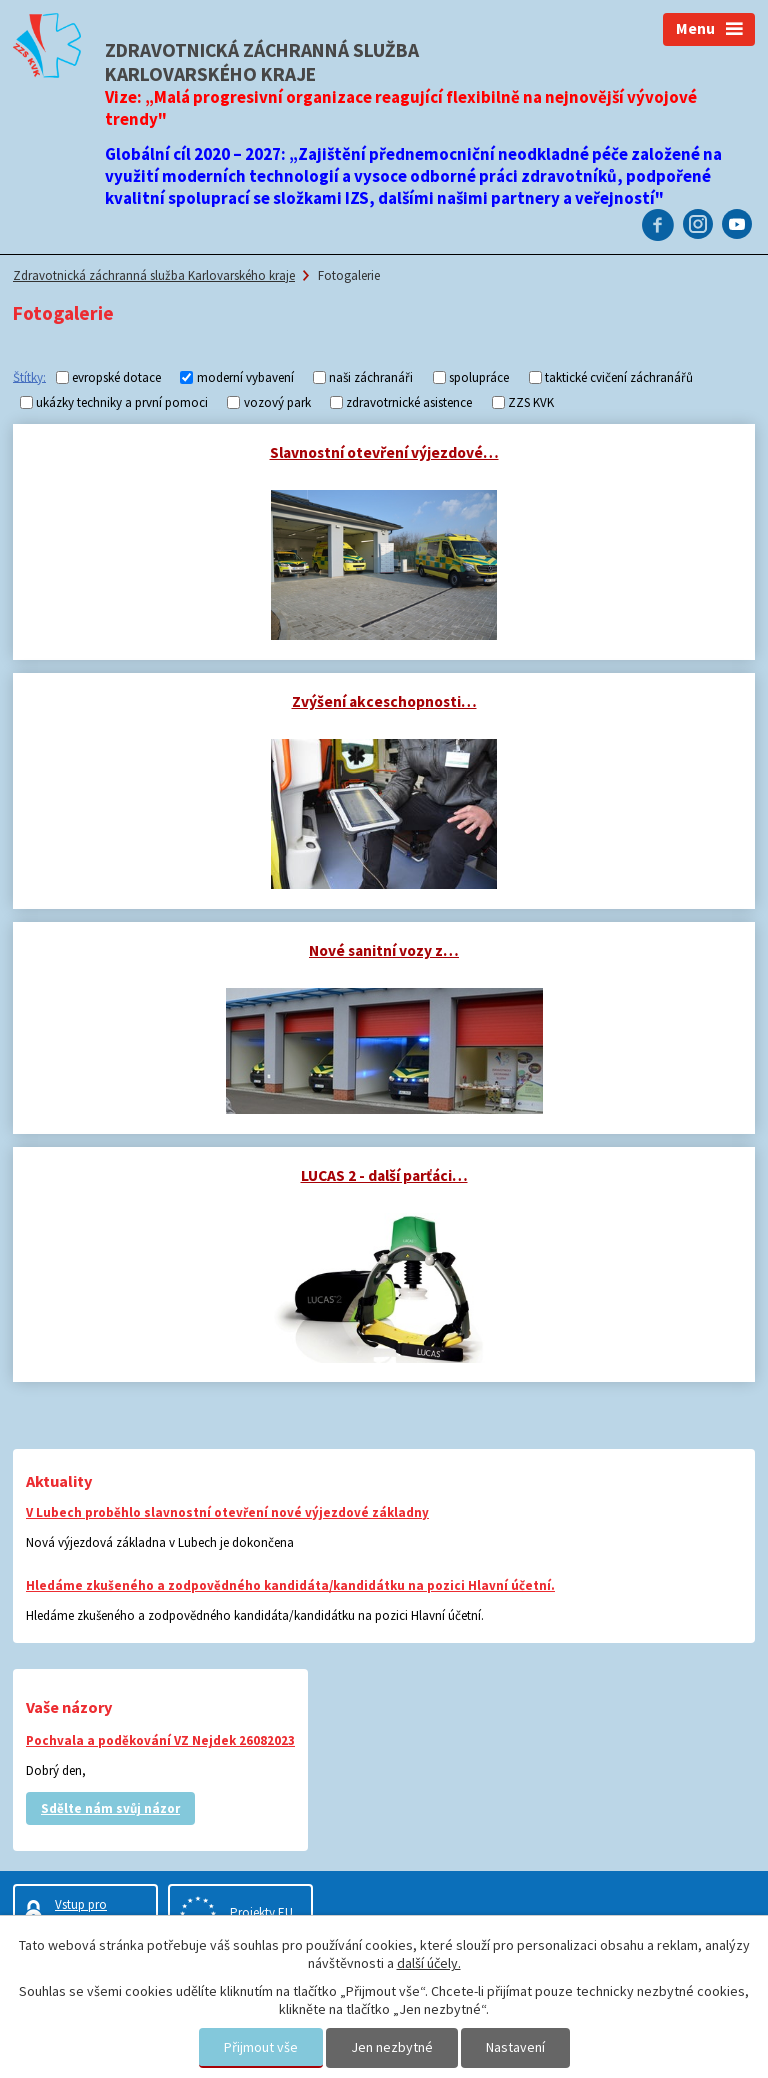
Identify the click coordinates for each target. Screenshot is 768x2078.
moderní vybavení (245, 377)
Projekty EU (261, 1912)
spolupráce (479, 377)
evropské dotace (116, 377)
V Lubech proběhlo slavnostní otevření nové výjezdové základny (227, 1512)
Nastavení (515, 2047)
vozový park (277, 402)
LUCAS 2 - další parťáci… (384, 1175)
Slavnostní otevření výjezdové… (384, 452)
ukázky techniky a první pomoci (122, 402)
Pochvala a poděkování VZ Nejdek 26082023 (160, 1740)
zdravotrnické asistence (409, 402)
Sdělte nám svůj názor (110, 1808)
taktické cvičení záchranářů (619, 377)
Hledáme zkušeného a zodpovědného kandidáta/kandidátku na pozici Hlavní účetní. (290, 1585)
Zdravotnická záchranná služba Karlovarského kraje (154, 275)
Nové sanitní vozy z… (384, 950)
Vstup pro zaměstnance (91, 1913)
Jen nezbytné (392, 2047)
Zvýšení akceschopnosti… (384, 701)
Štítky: (29, 376)
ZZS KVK (531, 402)
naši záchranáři (371, 377)
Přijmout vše (261, 2047)
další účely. (429, 1963)
